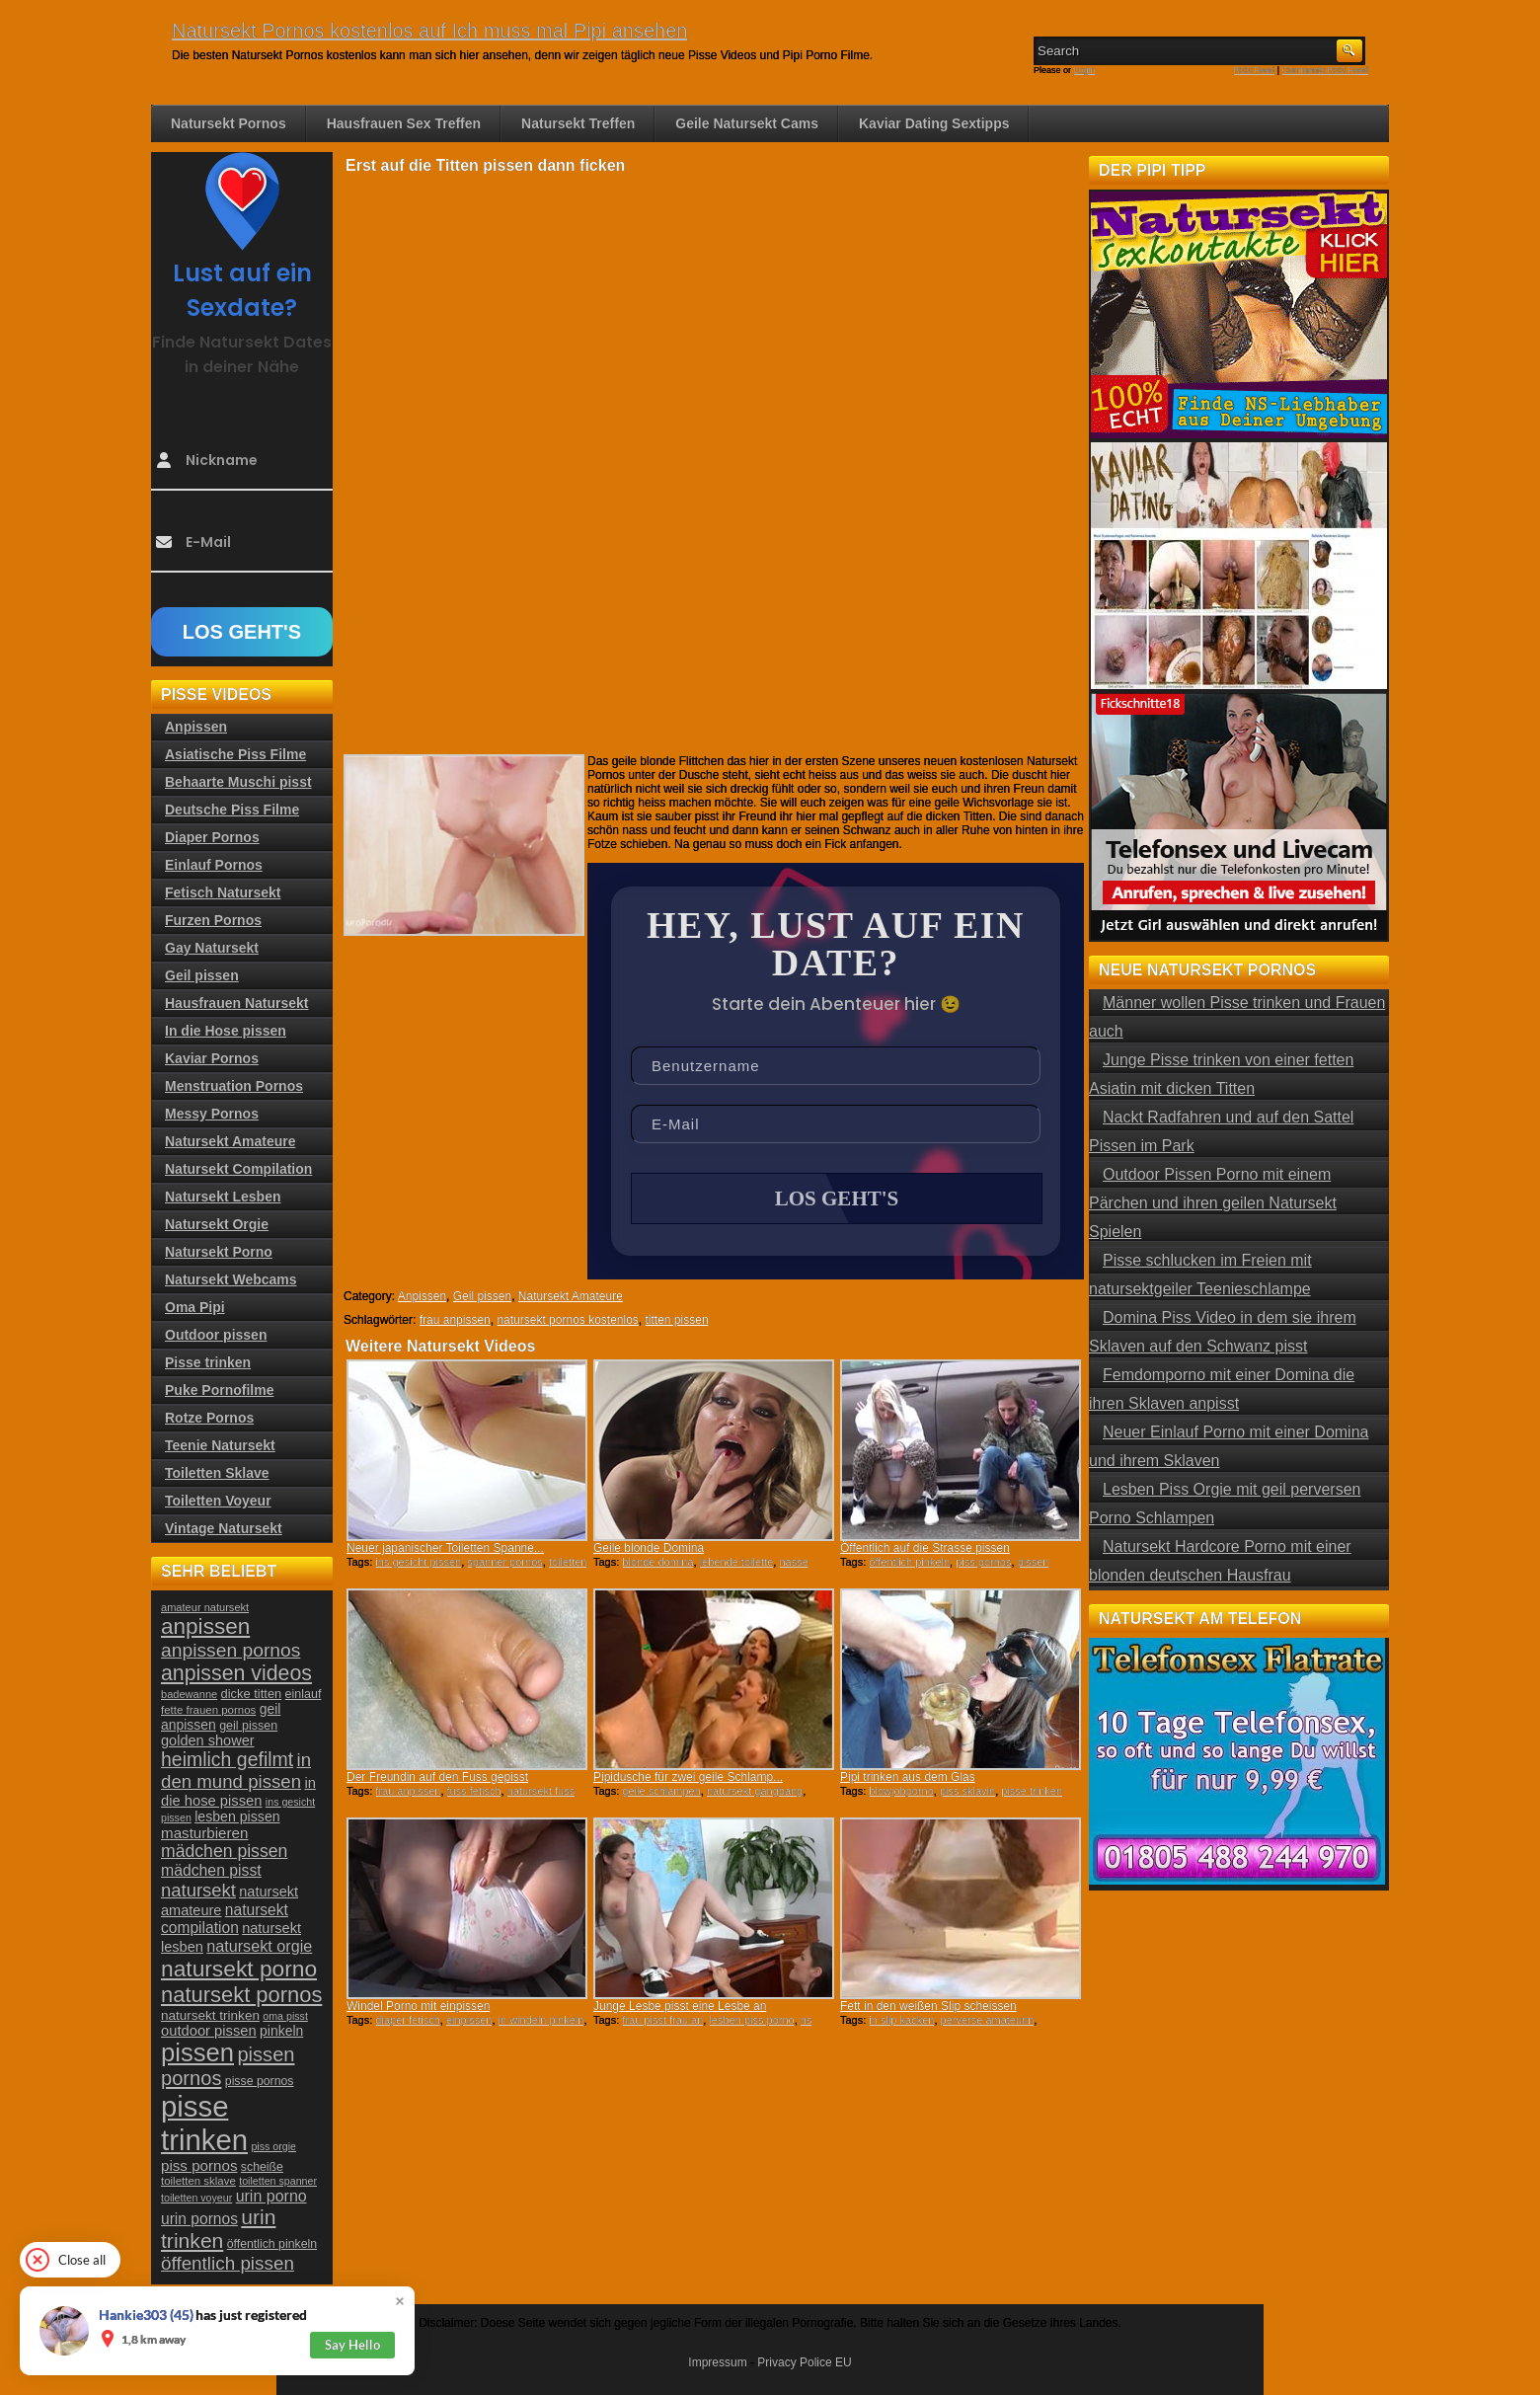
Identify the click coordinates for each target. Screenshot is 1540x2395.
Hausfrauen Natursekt (237, 1003)
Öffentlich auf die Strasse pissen (925, 1548)
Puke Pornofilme (219, 1390)
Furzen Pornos (213, 920)
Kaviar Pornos (212, 1058)
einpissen (469, 2020)
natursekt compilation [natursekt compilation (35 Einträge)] (224, 1918)
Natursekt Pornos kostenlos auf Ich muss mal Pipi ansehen (429, 30)
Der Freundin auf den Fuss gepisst (437, 1777)
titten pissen (677, 1320)
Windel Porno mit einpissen (418, 2006)
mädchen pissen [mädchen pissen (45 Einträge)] (224, 1851)
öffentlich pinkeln (909, 1562)
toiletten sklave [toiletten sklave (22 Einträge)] (198, 2181)
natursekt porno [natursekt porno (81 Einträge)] (239, 1968)
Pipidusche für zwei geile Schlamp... (688, 1777)
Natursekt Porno (218, 1252)
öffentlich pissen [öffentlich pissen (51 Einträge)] (227, 2263)
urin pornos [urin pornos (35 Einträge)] (199, 2218)
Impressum (717, 2362)
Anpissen (422, 1296)
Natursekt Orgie (217, 1224)
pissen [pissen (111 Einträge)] (197, 2052)
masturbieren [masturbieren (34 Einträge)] (204, 1832)
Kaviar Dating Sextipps (934, 123)
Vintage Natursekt (223, 1528)
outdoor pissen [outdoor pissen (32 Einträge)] (209, 2031)
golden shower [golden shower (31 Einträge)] (208, 1740)
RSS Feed (1254, 70)
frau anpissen (455, 1320)
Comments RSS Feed (1324, 70)
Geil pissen (482, 1296)
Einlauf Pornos (214, 865)
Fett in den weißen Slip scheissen (928, 2006)
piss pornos (983, 1562)
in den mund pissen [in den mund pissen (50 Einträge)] (236, 1770)
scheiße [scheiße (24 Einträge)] (262, 2167)
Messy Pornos (212, 1113)
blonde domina (657, 1562)
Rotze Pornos (209, 1418)
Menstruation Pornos (234, 1086)
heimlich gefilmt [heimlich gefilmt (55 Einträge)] (227, 1759)
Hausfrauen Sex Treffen (404, 123)
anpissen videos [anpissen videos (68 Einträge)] (236, 1673)
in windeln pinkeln (541, 2020)
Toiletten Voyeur (218, 1500)
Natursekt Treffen (578, 123)
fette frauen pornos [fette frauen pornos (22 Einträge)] (208, 1710)
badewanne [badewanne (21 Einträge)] (189, 1694)
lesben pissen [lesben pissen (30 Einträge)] (236, 1816)
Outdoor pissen (216, 1335)
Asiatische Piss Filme (235, 754)
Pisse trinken (208, 1362)
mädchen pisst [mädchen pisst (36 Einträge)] (211, 1870)
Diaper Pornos (212, 837)
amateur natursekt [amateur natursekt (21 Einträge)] (205, 1607)
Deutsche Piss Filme (232, 809)
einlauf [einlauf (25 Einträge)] (303, 1694)
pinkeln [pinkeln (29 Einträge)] (281, 2031)
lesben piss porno (751, 2020)
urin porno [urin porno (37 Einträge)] (271, 2196)
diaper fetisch (407, 2020)
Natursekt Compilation (238, 1169)
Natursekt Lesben (222, 1196)
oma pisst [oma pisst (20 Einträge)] (285, 2016)
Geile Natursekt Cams (746, 123)
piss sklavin (967, 1791)
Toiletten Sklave (217, 1473)
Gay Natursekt (212, 948)
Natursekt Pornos (228, 123)
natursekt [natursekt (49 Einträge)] (198, 1890)
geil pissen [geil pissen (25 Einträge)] (248, 1726)
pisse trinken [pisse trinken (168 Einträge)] (204, 2123)
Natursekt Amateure (570, 1296)
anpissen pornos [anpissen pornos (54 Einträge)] (230, 1650)
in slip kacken (901, 2020)
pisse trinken (1031, 1791)
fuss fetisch (474, 1791)
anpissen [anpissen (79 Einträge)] (205, 1626)
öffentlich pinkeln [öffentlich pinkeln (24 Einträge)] (272, 2244)
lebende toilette (737, 1562)
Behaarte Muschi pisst (238, 782)
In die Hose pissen (225, 1031)
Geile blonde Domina (648, 1548)
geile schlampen (661, 1791)
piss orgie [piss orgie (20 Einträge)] (273, 2146)
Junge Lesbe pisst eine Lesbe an (679, 2006)
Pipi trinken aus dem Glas (907, 1777)
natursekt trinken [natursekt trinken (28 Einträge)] (210, 2015)
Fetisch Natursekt (222, 892)
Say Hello (352, 2345)
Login (1085, 70)
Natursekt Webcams (231, 1279)
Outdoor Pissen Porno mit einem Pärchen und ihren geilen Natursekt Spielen (1213, 1203)
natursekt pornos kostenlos (567, 1320)
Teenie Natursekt (220, 1445)
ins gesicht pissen (418, 1562)
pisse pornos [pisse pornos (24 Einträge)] (259, 2081)
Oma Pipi (195, 1307)
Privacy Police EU (804, 2362)
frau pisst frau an (662, 2020)
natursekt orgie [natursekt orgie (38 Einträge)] (259, 1946)
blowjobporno (901, 1791)
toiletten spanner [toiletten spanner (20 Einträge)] (278, 2181)
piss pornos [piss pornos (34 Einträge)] (199, 2165)
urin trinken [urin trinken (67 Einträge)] (218, 2228)
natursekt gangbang (755, 1791)
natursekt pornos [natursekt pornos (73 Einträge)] (241, 1994)
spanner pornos (504, 1562)
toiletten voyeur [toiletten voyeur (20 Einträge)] (196, 2197)
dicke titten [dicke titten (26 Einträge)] (251, 1693)
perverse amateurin (988, 2020)
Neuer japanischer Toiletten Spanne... (445, 1548)
